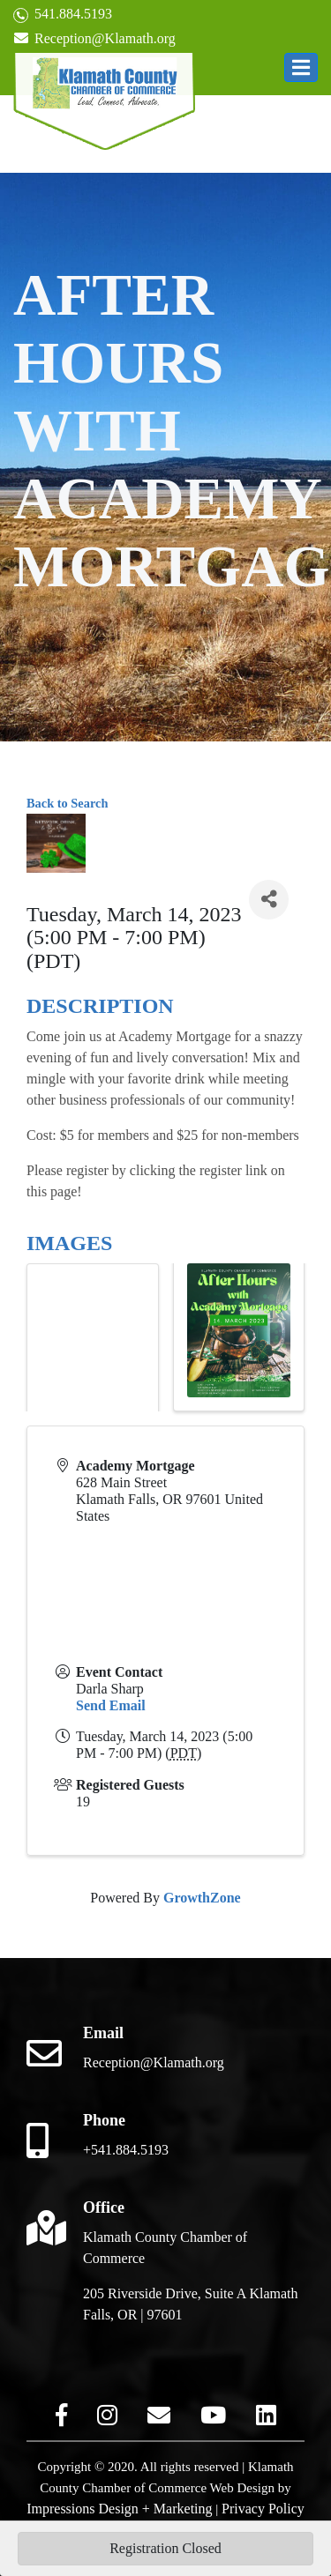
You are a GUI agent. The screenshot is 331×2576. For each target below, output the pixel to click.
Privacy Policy (263, 2508)
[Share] (269, 899)
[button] (301, 67)
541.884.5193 (62, 14)
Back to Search (67, 803)
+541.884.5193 (126, 2149)
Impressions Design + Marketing (119, 2508)
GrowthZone (202, 1897)
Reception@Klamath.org (94, 38)
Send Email (111, 1705)
